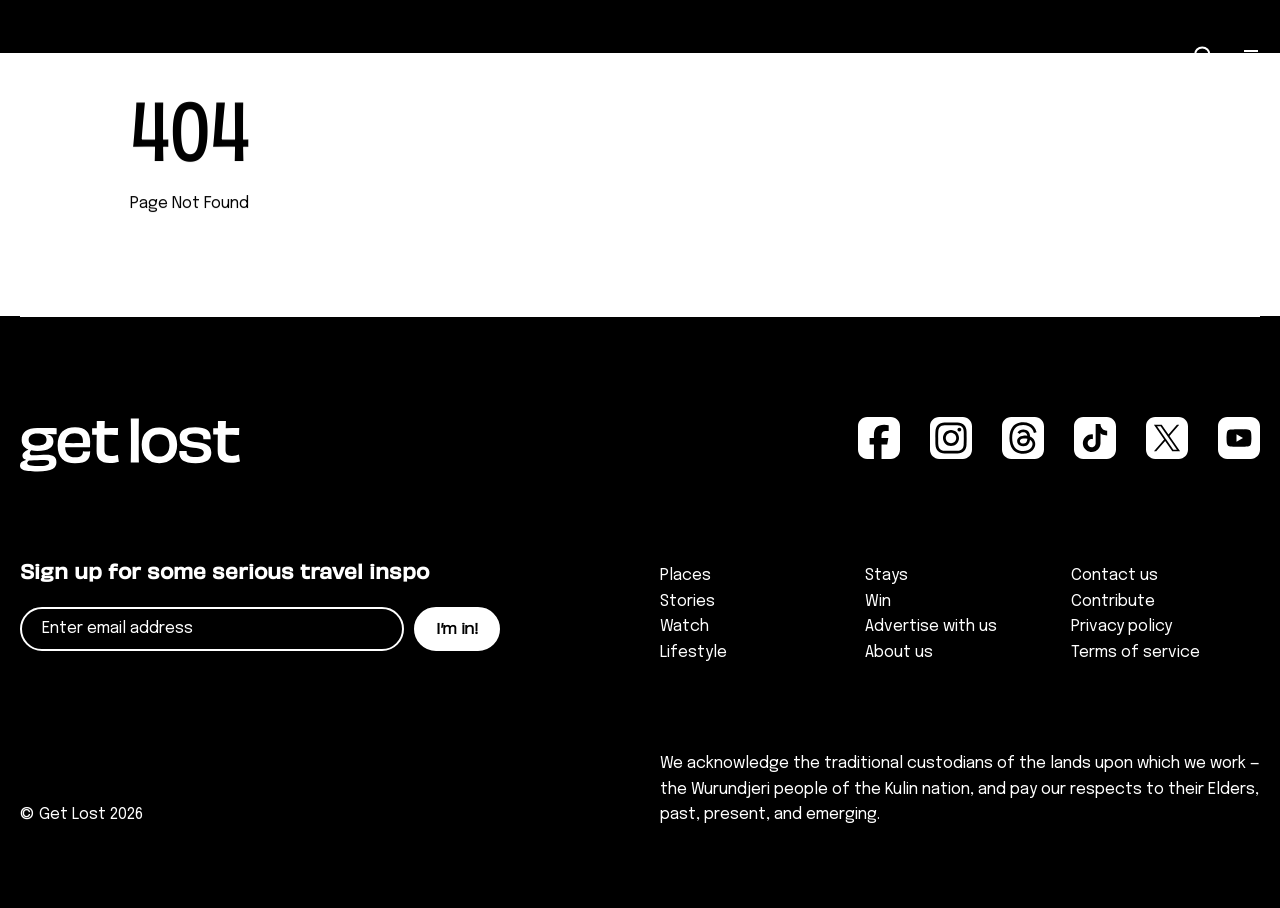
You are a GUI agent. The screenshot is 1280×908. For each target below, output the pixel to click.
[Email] (212, 629)
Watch (684, 626)
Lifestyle (693, 652)
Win (878, 601)
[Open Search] (1204, 56)
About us (899, 652)
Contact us (1114, 575)
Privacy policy (1121, 626)
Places (685, 575)
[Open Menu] (1252, 57)
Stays (886, 575)
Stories (687, 601)
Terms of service (1135, 652)
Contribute (1113, 601)
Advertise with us (931, 626)
